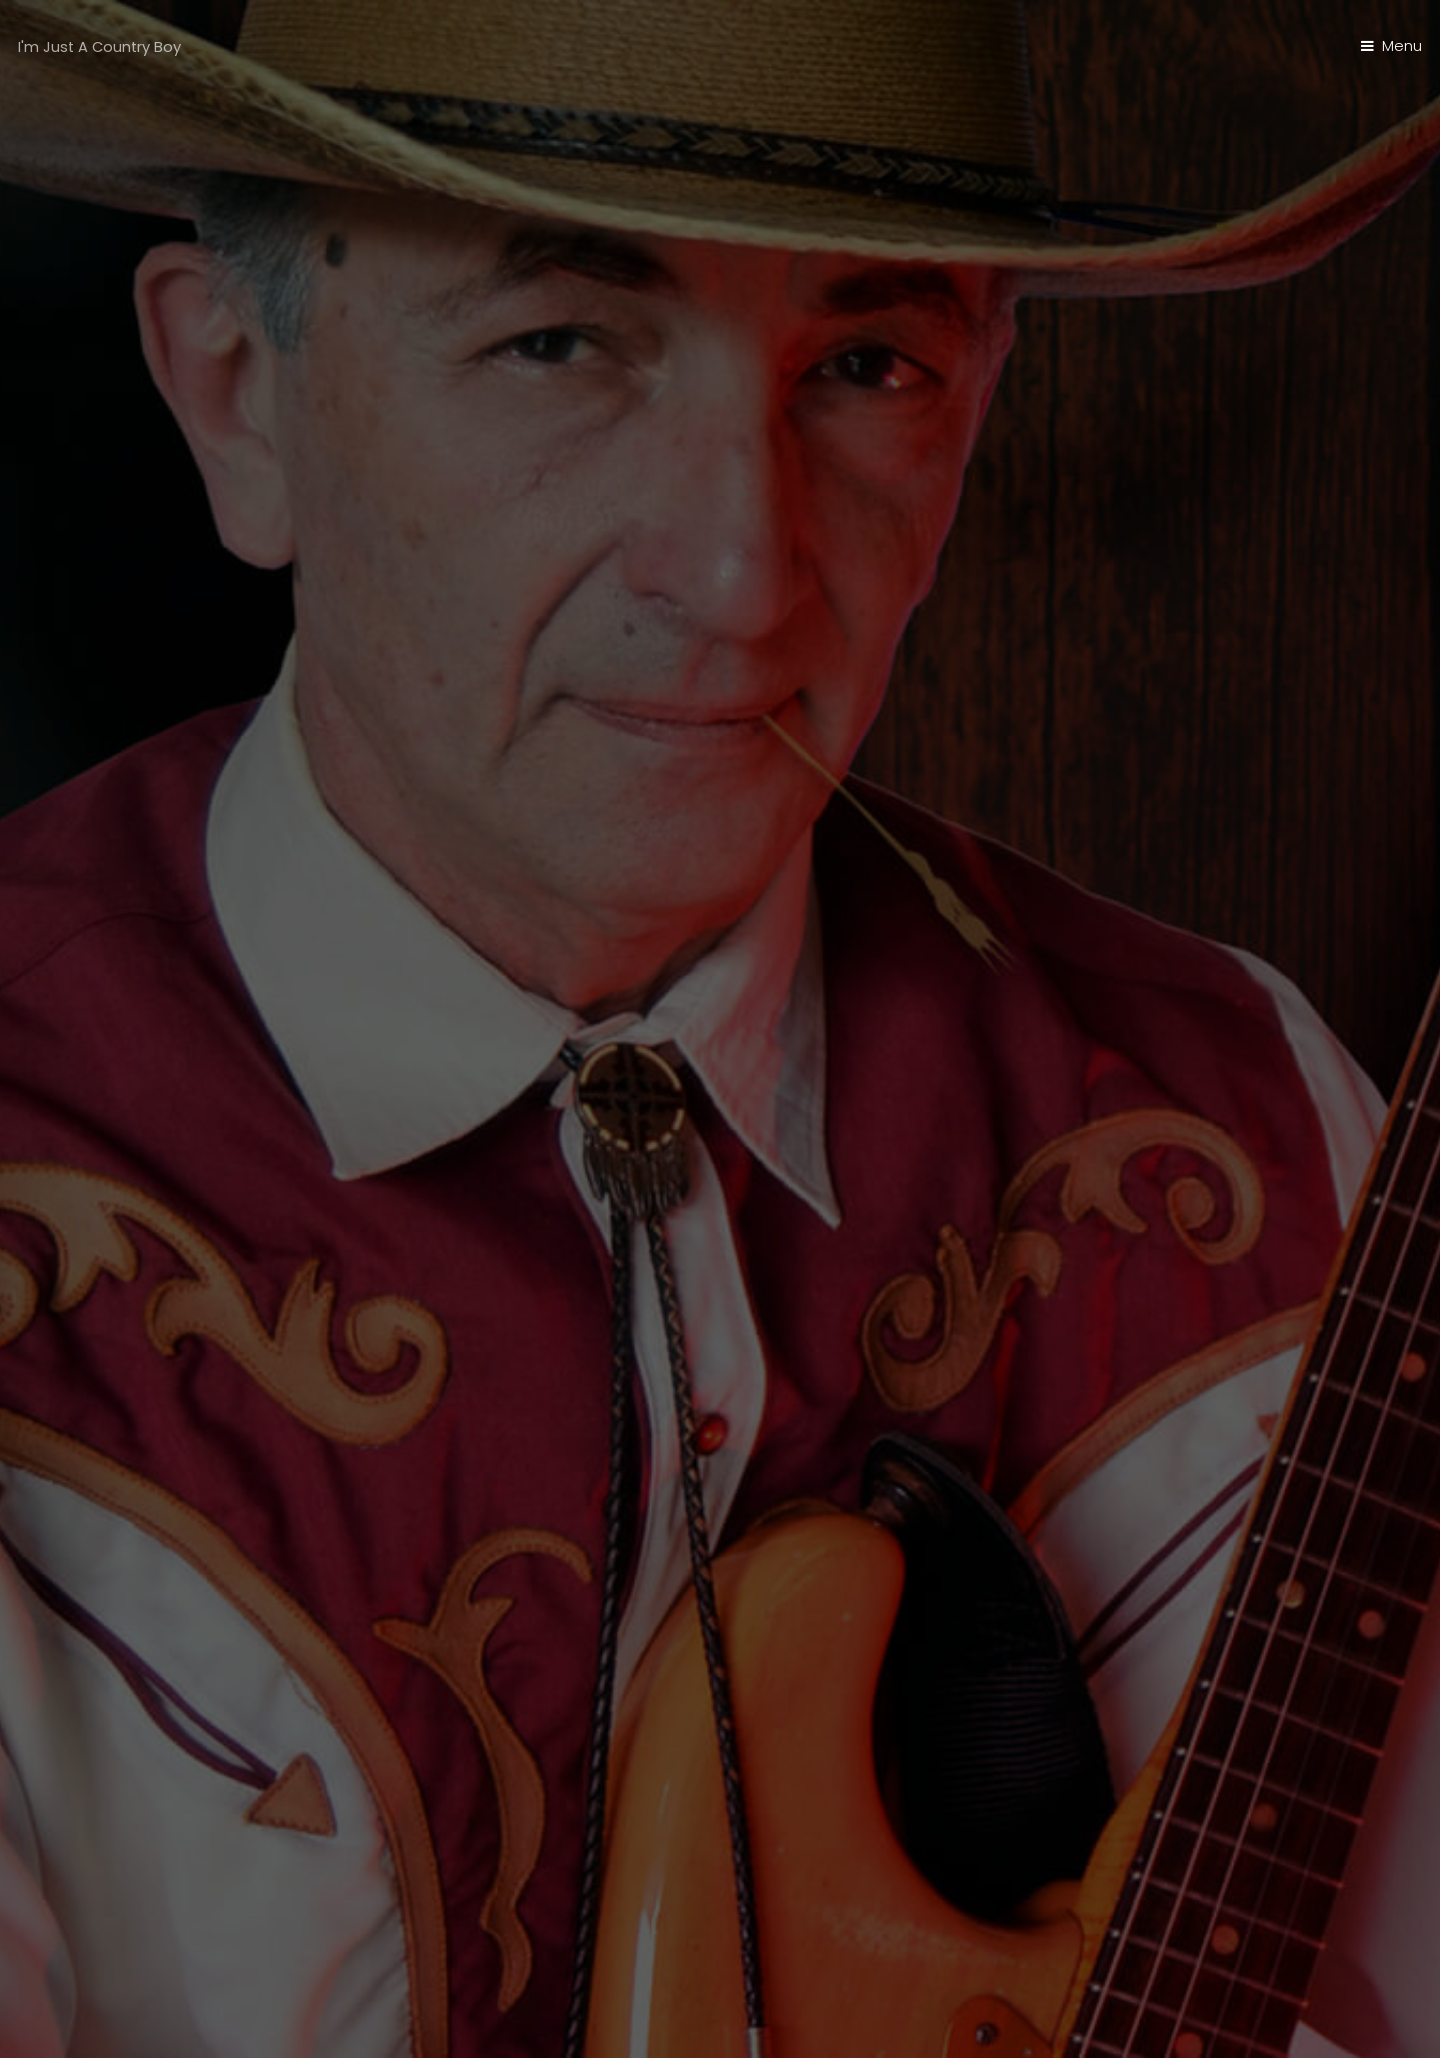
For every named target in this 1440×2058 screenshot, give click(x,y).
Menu (1402, 46)
